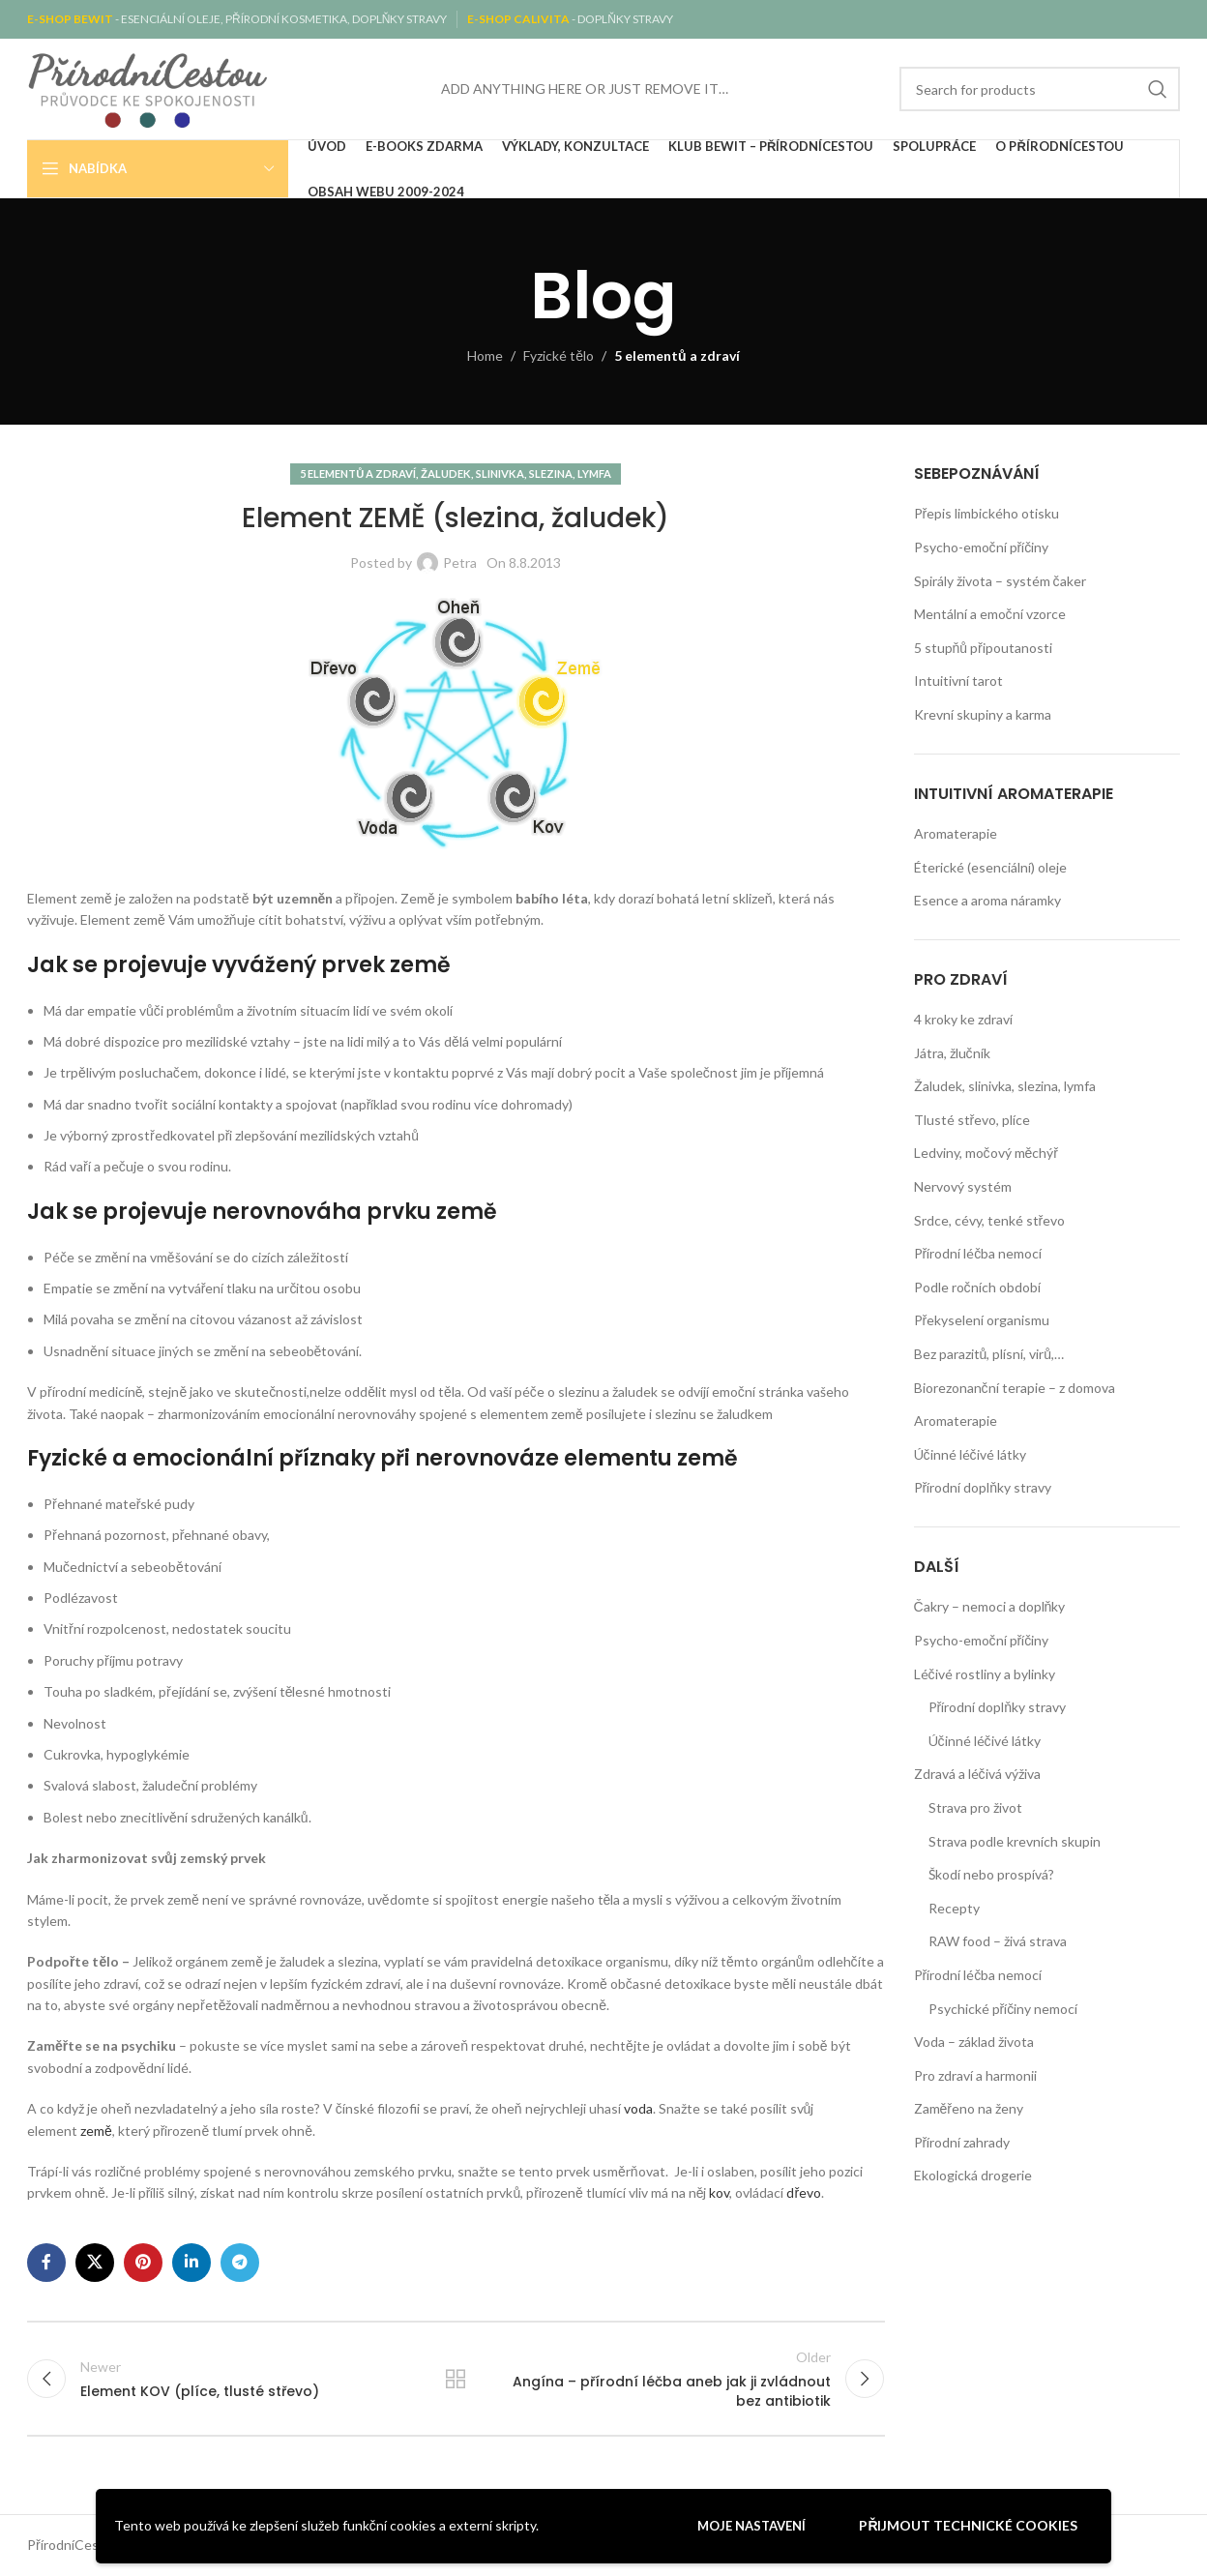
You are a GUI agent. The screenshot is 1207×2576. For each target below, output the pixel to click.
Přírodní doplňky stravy (982, 1487)
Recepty (954, 1908)
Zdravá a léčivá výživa (977, 1773)
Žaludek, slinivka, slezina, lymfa (516, 473)
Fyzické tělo (558, 355)
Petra (460, 562)
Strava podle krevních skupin (1014, 1841)
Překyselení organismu (982, 1320)
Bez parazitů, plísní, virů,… (989, 1354)
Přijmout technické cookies (968, 2525)
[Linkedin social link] (191, 2262)
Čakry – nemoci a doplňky (990, 1606)
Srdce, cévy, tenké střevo (990, 1220)
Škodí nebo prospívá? (991, 1874)
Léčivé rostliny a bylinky (984, 1674)
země (96, 2130)
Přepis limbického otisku (987, 513)
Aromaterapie (955, 833)
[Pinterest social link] (143, 2262)
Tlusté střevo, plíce (972, 1119)
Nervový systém (963, 1186)
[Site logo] (148, 87)
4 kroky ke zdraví (963, 1019)
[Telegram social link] (240, 2262)
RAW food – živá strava (997, 1941)
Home (485, 355)
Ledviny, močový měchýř (986, 1152)
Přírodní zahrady (962, 2142)
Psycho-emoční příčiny (981, 547)
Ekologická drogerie (973, 2175)
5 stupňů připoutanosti (983, 647)
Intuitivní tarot (958, 680)
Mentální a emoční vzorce (990, 614)
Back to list (455, 2378)
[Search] (1039, 89)
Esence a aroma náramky (987, 900)
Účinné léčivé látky (970, 1454)
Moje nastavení (751, 2525)
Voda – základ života (974, 2041)
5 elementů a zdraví (677, 355)
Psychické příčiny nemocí (1003, 2008)
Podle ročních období (977, 1287)
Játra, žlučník (952, 1053)
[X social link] (94, 2262)
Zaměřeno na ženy (968, 2108)
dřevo (803, 2192)
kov (717, 2192)
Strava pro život (975, 1807)
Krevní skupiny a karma (982, 714)
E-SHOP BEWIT (71, 19)
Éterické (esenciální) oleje (990, 867)
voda (638, 2108)
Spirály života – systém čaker (1000, 581)
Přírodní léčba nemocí (978, 1253)
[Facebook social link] (46, 2262)
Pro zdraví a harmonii (975, 2075)
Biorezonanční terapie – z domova (1014, 1387)
